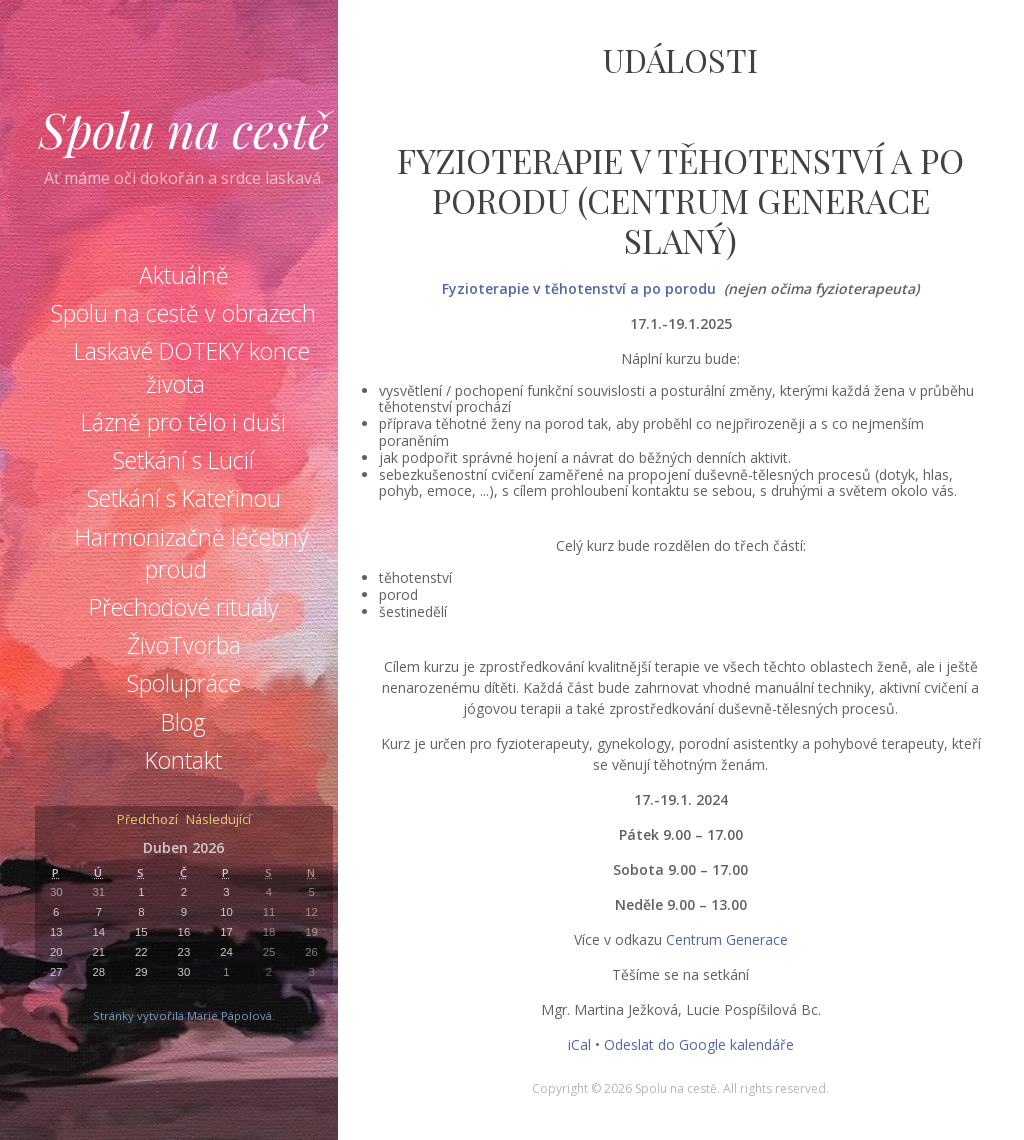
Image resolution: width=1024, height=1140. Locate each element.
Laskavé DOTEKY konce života (192, 367)
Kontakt (183, 760)
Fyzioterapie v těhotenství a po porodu (579, 288)
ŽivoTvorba (184, 645)
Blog (183, 722)
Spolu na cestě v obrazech (183, 313)
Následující (218, 820)
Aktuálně (184, 275)
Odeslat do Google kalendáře (699, 1044)
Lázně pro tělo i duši (183, 422)
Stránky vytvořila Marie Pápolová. (184, 1015)
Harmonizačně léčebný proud (192, 553)
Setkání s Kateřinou (184, 498)
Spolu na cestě (184, 129)
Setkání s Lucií (183, 460)
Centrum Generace (727, 939)
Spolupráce (184, 683)
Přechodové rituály (184, 607)
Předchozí (147, 820)
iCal (579, 1044)
